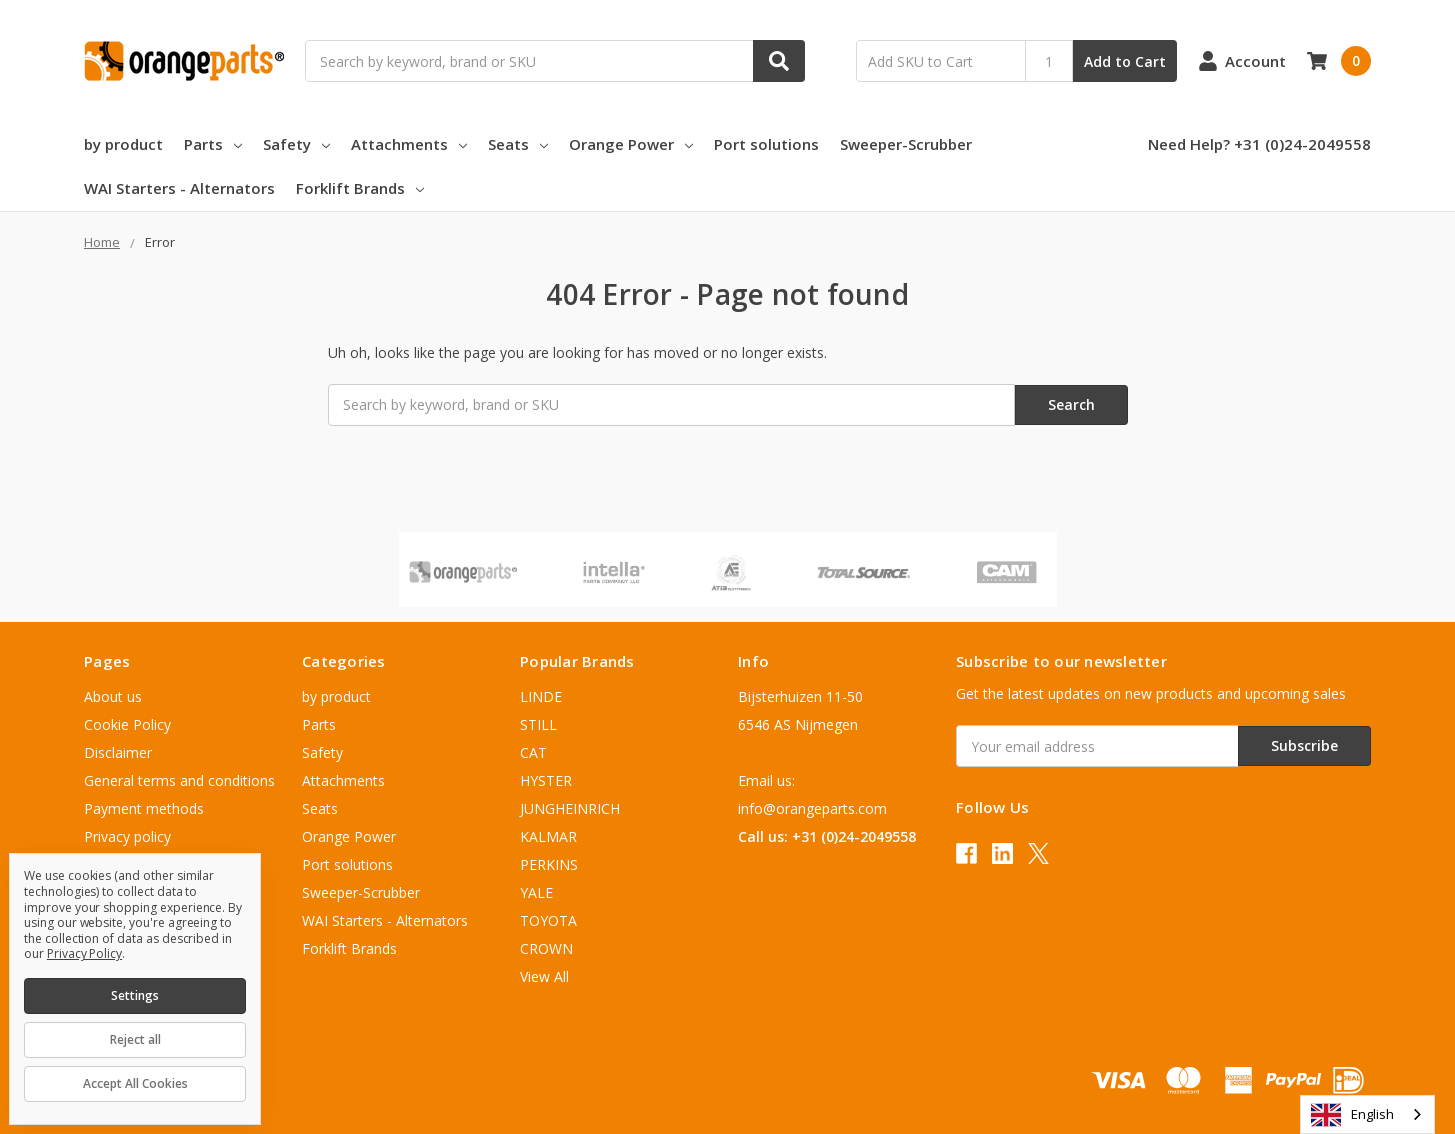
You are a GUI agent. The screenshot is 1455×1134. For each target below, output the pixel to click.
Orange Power (631, 144)
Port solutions (766, 144)
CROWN (546, 948)
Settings (135, 995)
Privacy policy (127, 836)
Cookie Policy (127, 724)
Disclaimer (118, 752)
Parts (213, 144)
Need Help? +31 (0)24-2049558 (1259, 144)
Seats (518, 144)
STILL (538, 724)
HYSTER (546, 780)
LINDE (541, 696)
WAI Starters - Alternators (179, 188)
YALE (536, 892)
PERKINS (549, 864)
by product (123, 144)
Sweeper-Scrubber (906, 144)
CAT (533, 752)
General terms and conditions (179, 780)
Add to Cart (1125, 61)
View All (544, 976)
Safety (296, 144)
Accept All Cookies (135, 1083)
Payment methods (144, 808)
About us (113, 696)
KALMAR (548, 836)
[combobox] (1367, 1114)
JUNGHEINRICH (570, 808)
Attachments (409, 144)
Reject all (135, 1039)
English (1352, 1115)
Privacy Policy (84, 953)
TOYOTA (548, 920)
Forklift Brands (360, 188)
